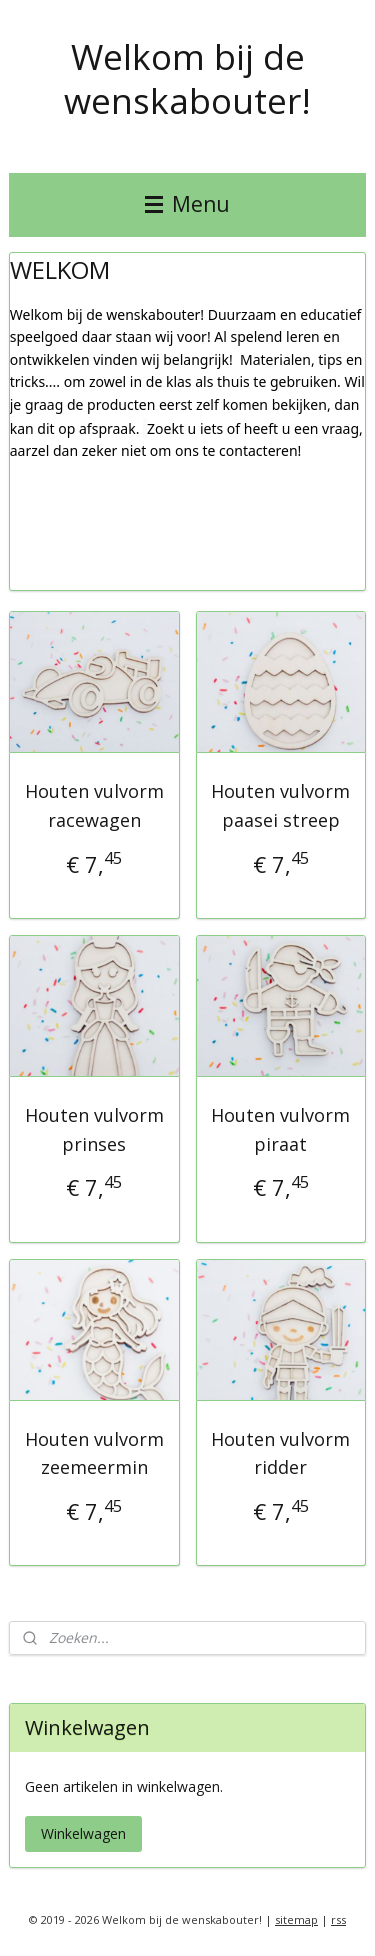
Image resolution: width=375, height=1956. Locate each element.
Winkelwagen (83, 1833)
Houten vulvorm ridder (280, 1453)
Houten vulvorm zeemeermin (94, 1453)
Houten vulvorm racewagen (94, 805)
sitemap (296, 1919)
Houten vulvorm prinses (94, 1129)
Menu (187, 204)
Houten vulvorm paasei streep (280, 805)
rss (338, 1919)
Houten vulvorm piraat (280, 1129)
